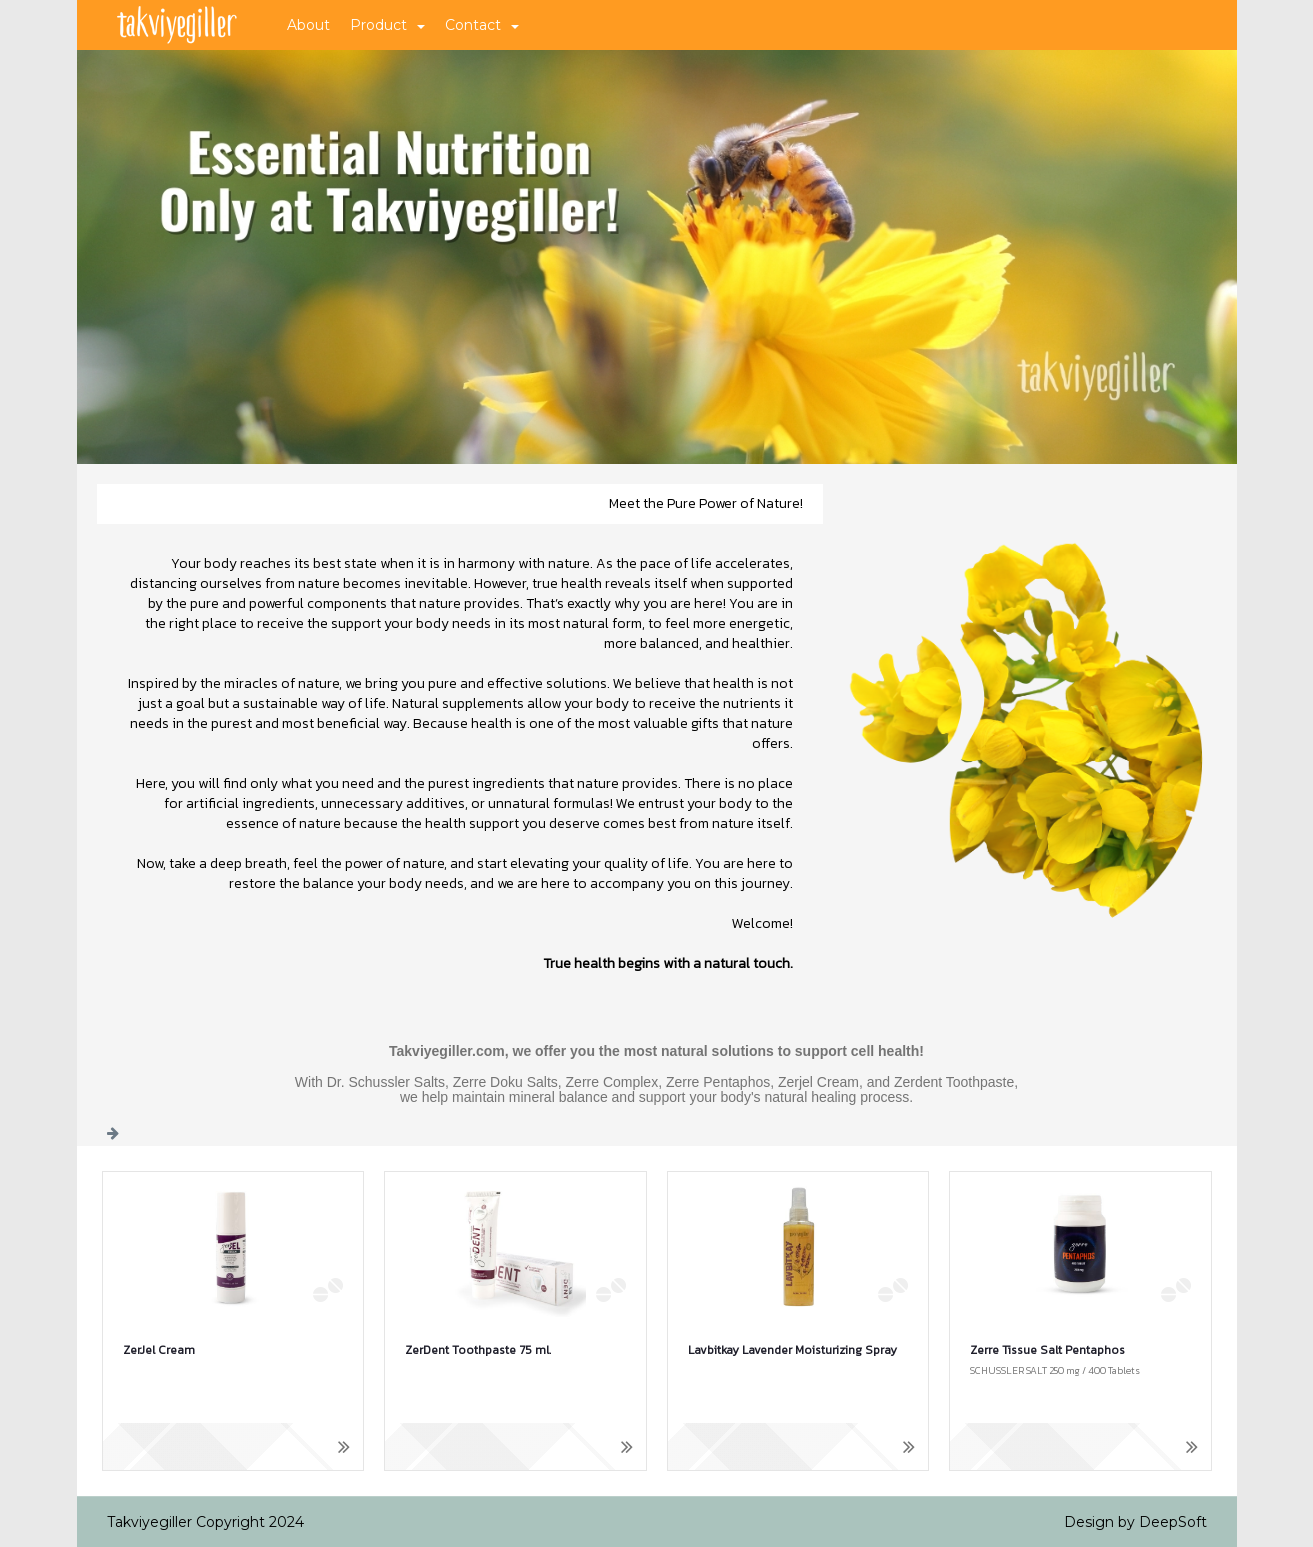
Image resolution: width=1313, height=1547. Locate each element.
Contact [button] (482, 25)
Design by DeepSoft (1135, 1522)
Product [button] (387, 25)
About (308, 25)
